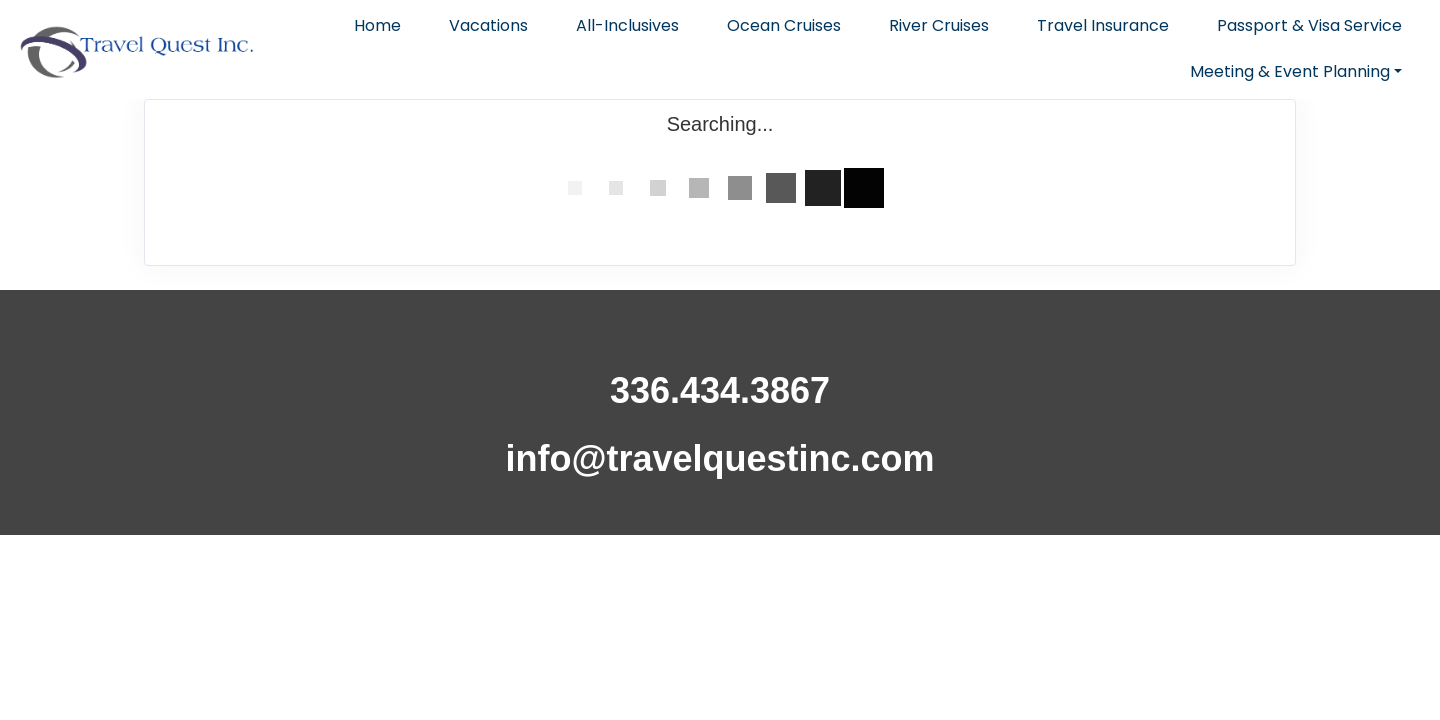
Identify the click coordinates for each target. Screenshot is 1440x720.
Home (377, 25)
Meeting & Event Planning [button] (1290, 71)
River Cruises (939, 25)
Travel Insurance (1103, 25)
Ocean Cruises (784, 25)
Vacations (488, 25)
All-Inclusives (627, 25)
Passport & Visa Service (1309, 25)
